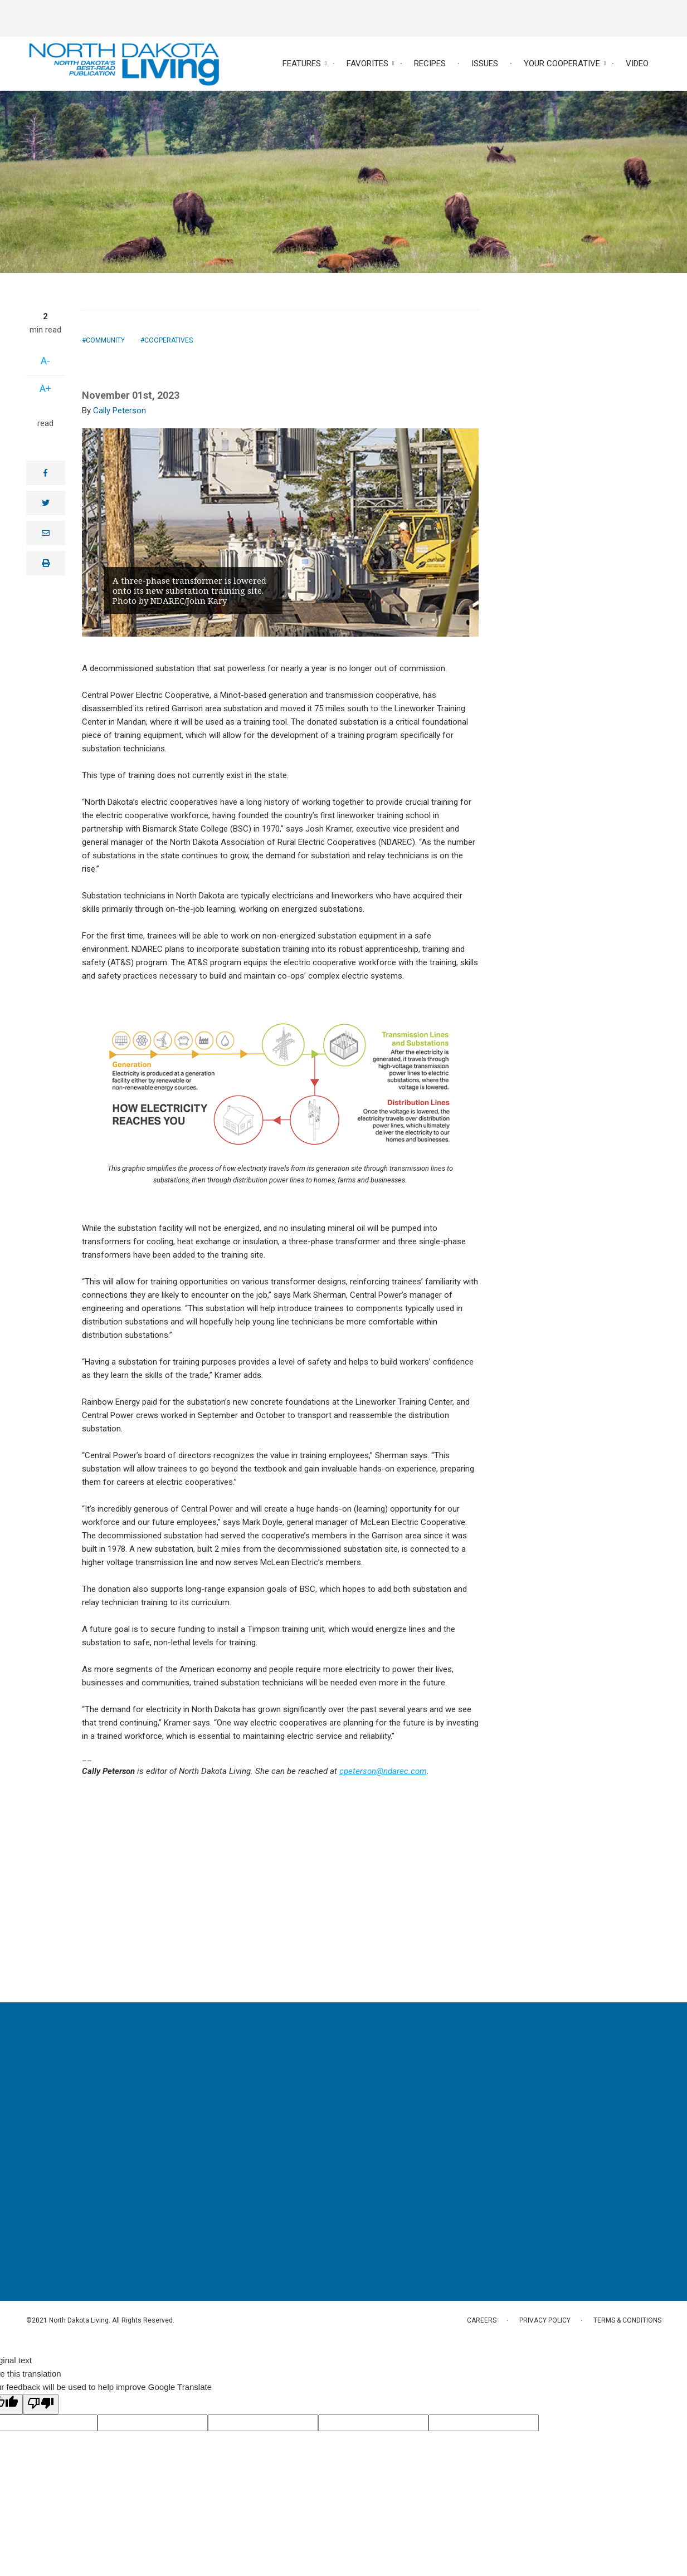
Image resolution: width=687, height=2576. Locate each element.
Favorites (367, 63)
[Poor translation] (41, 2404)
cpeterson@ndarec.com (383, 1771)
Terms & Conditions (627, 2320)
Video (637, 63)
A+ (45, 388)
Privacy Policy (545, 2320)
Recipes (430, 63)
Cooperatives (168, 340)
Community (105, 340)
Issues (484, 63)
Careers (481, 2320)
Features (301, 63)
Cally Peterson (119, 410)
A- (45, 360)
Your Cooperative (562, 63)
